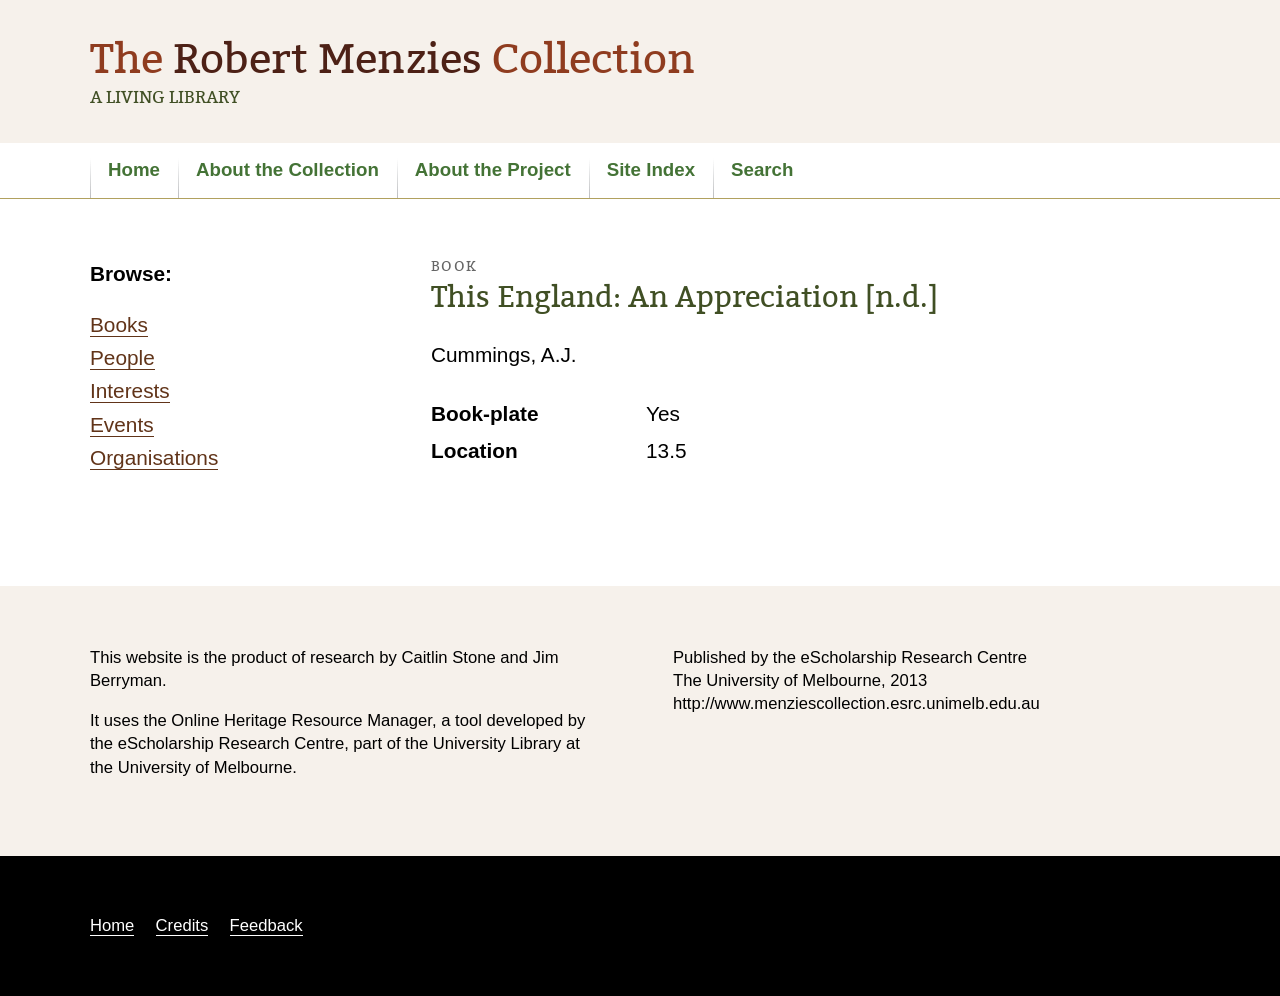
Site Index (651, 169)
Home (134, 169)
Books (119, 324)
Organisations (154, 457)
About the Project (493, 169)
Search (762, 169)
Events (122, 424)
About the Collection (287, 169)
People (122, 357)
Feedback (266, 925)
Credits (182, 925)
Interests (130, 390)
